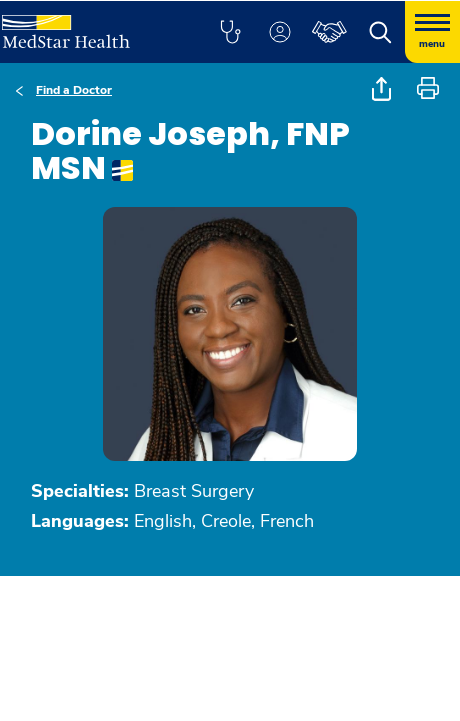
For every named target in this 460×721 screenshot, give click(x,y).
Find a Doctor (74, 90)
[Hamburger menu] (432, 32)
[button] (230, 32)
